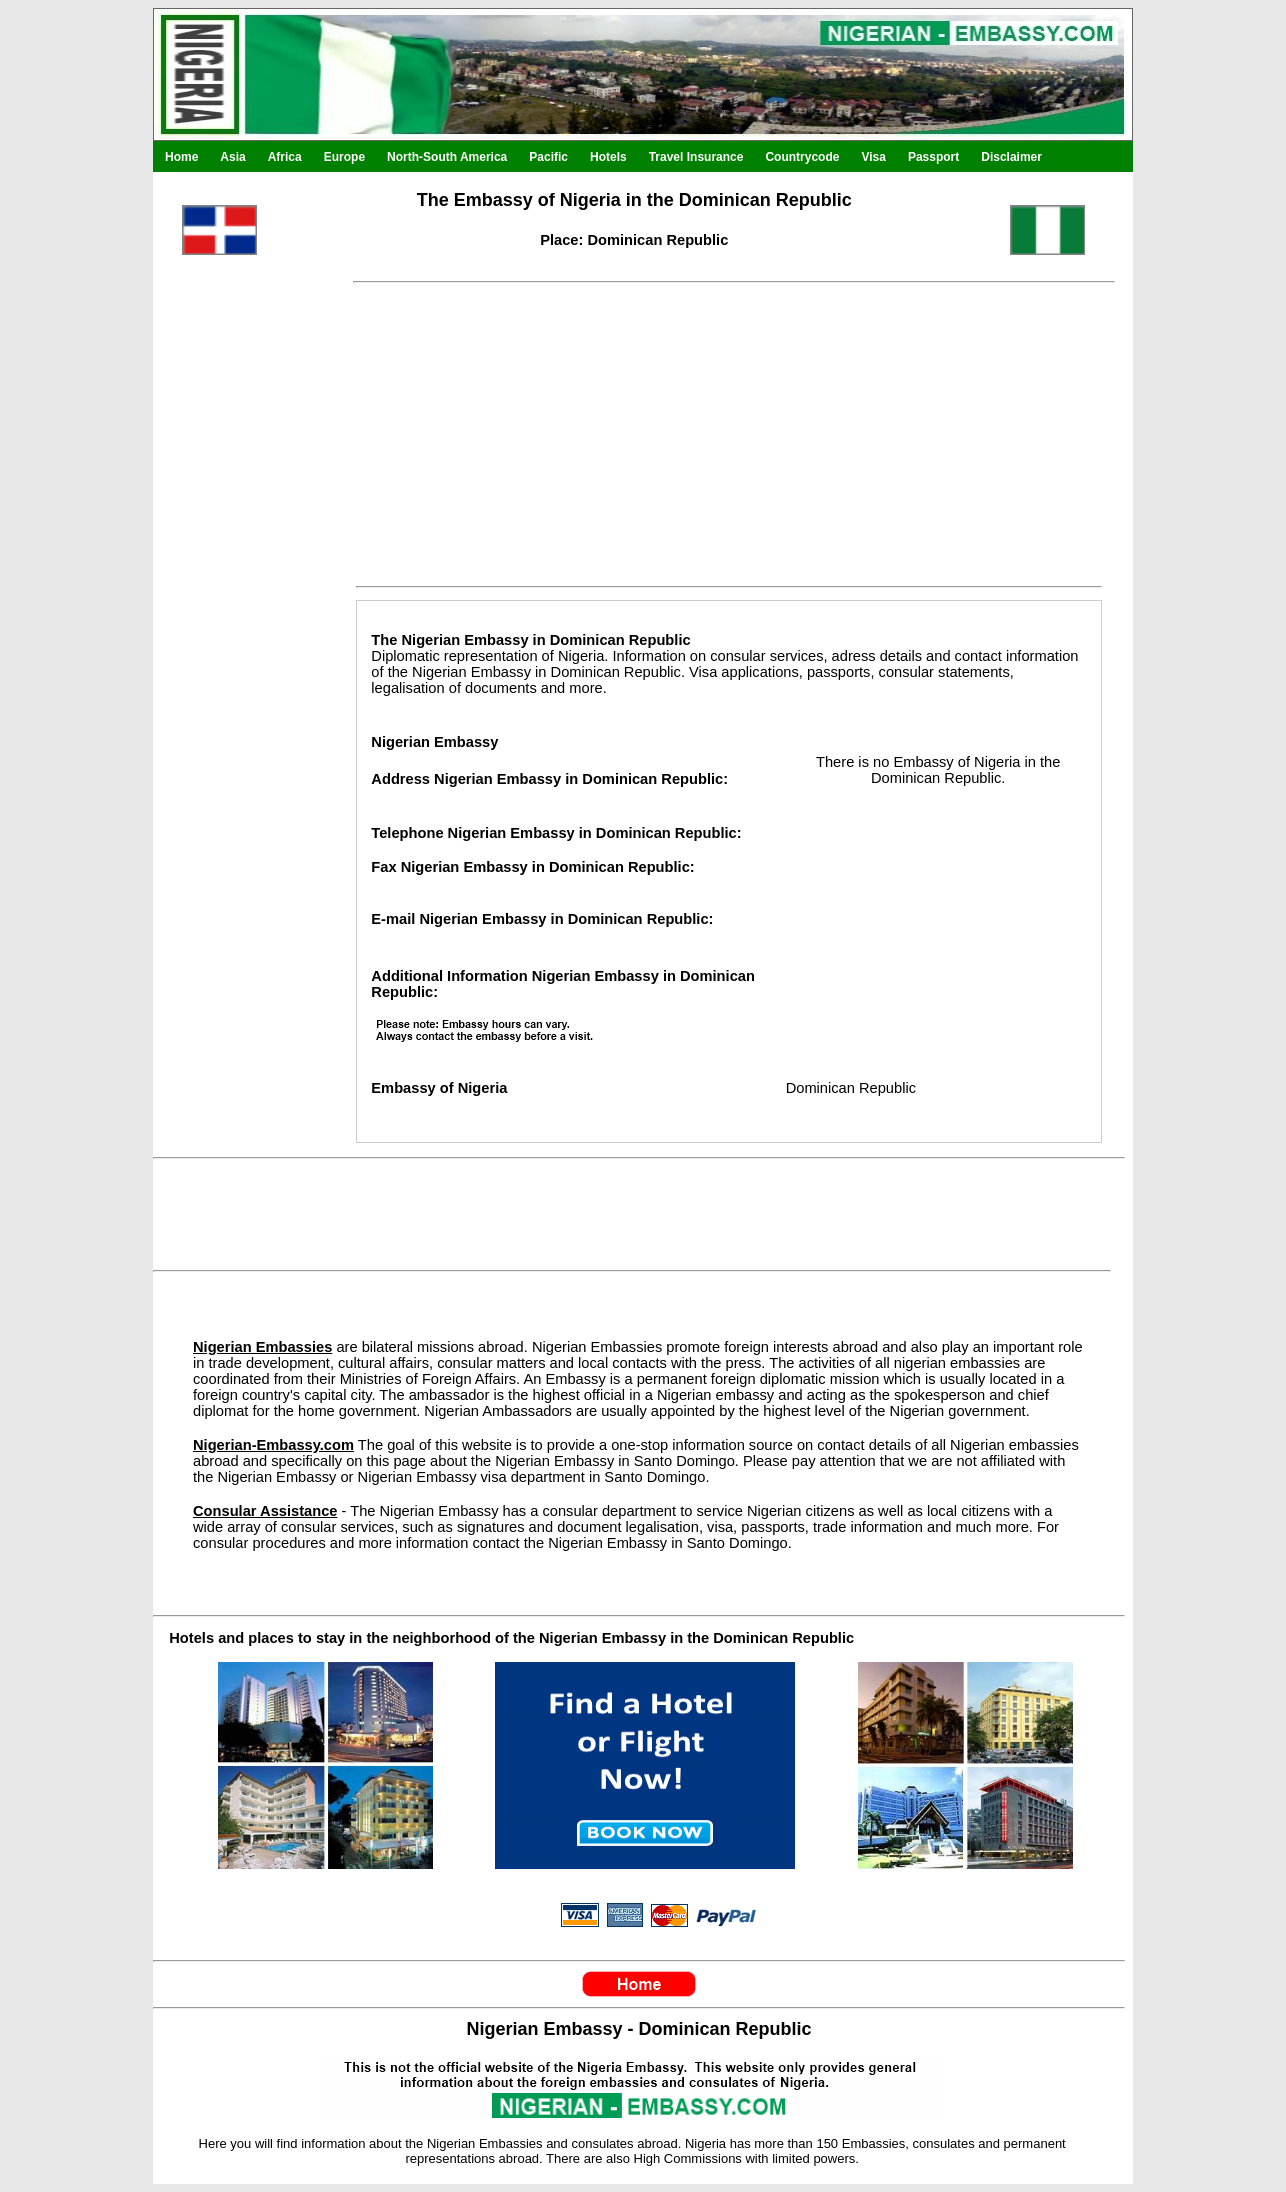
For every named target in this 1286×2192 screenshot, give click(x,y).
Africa (285, 157)
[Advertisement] (243, 718)
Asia (232, 157)
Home (181, 157)
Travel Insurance (696, 157)
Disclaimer (1011, 157)
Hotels (608, 157)
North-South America (447, 157)
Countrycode (802, 157)
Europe (344, 157)
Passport (933, 157)
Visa (873, 157)
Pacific (548, 157)
